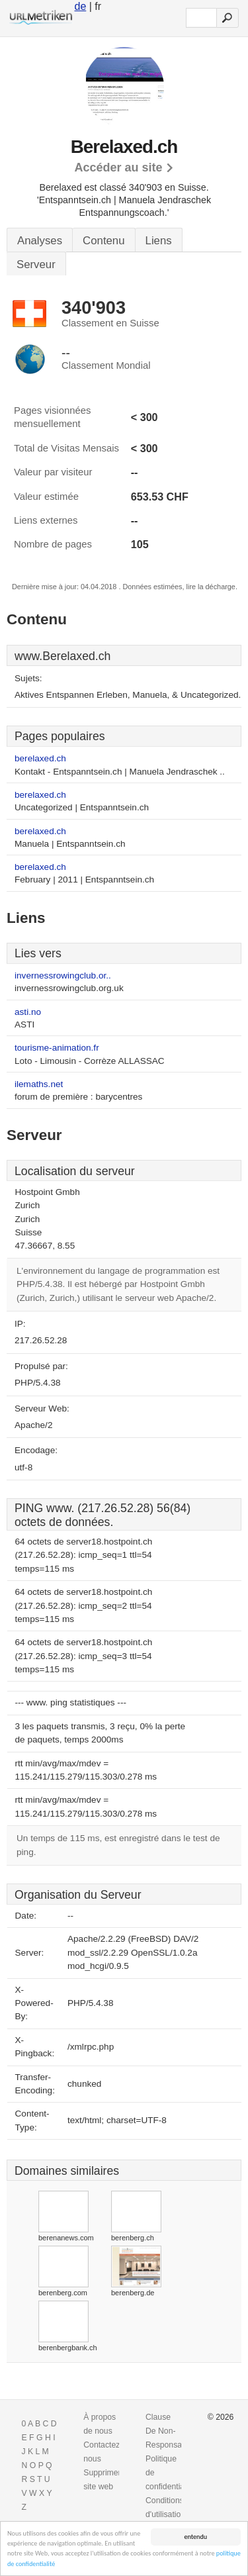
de (80, 6)
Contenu (103, 240)
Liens (158, 240)
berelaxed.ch (40, 758)
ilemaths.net (39, 1084)
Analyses (39, 240)
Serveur (36, 264)
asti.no (28, 1012)
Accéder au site (118, 167)
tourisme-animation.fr (57, 1048)
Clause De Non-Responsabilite (171, 2431)
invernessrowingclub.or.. (63, 975)
